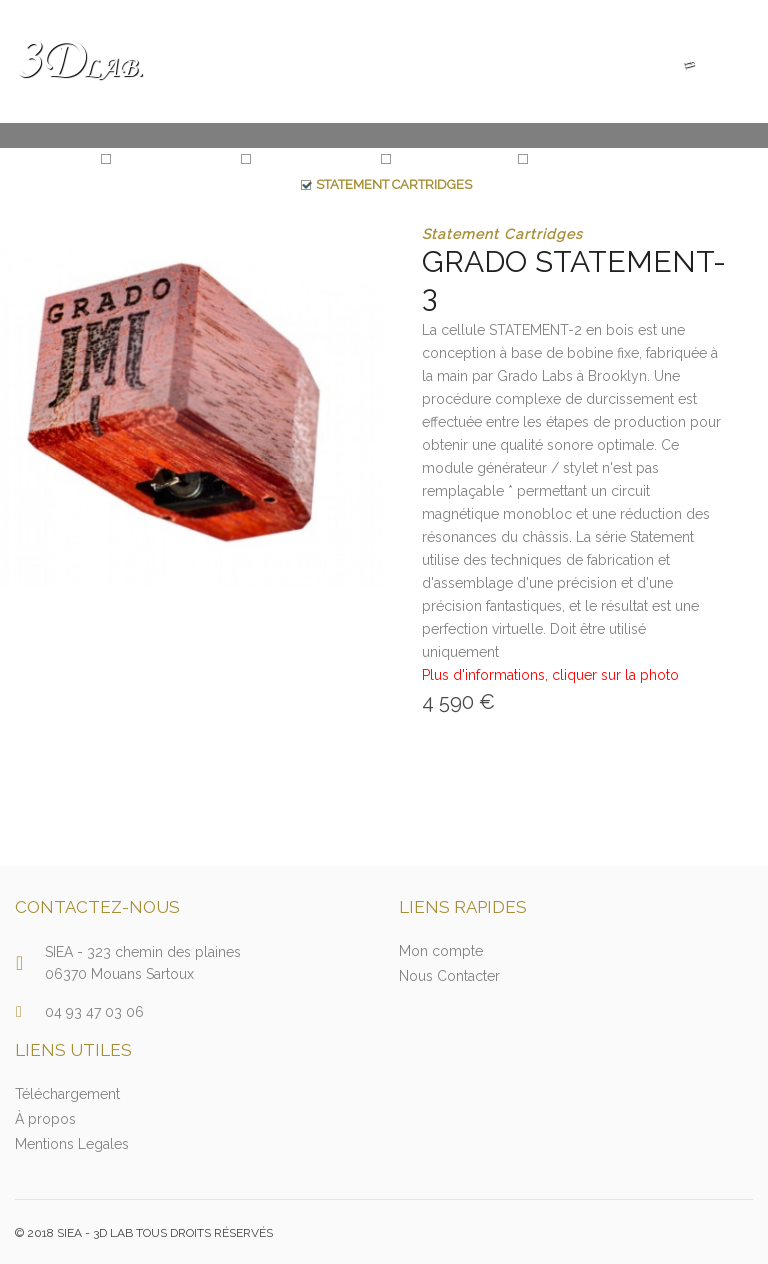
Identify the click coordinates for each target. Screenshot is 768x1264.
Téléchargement (67, 1094)
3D (79, 61)
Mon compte (441, 951)
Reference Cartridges (605, 158)
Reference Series (311, 158)
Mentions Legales (72, 1144)
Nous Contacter (449, 976)
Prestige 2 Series (449, 158)
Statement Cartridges (394, 184)
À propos (45, 1119)
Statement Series (171, 158)
